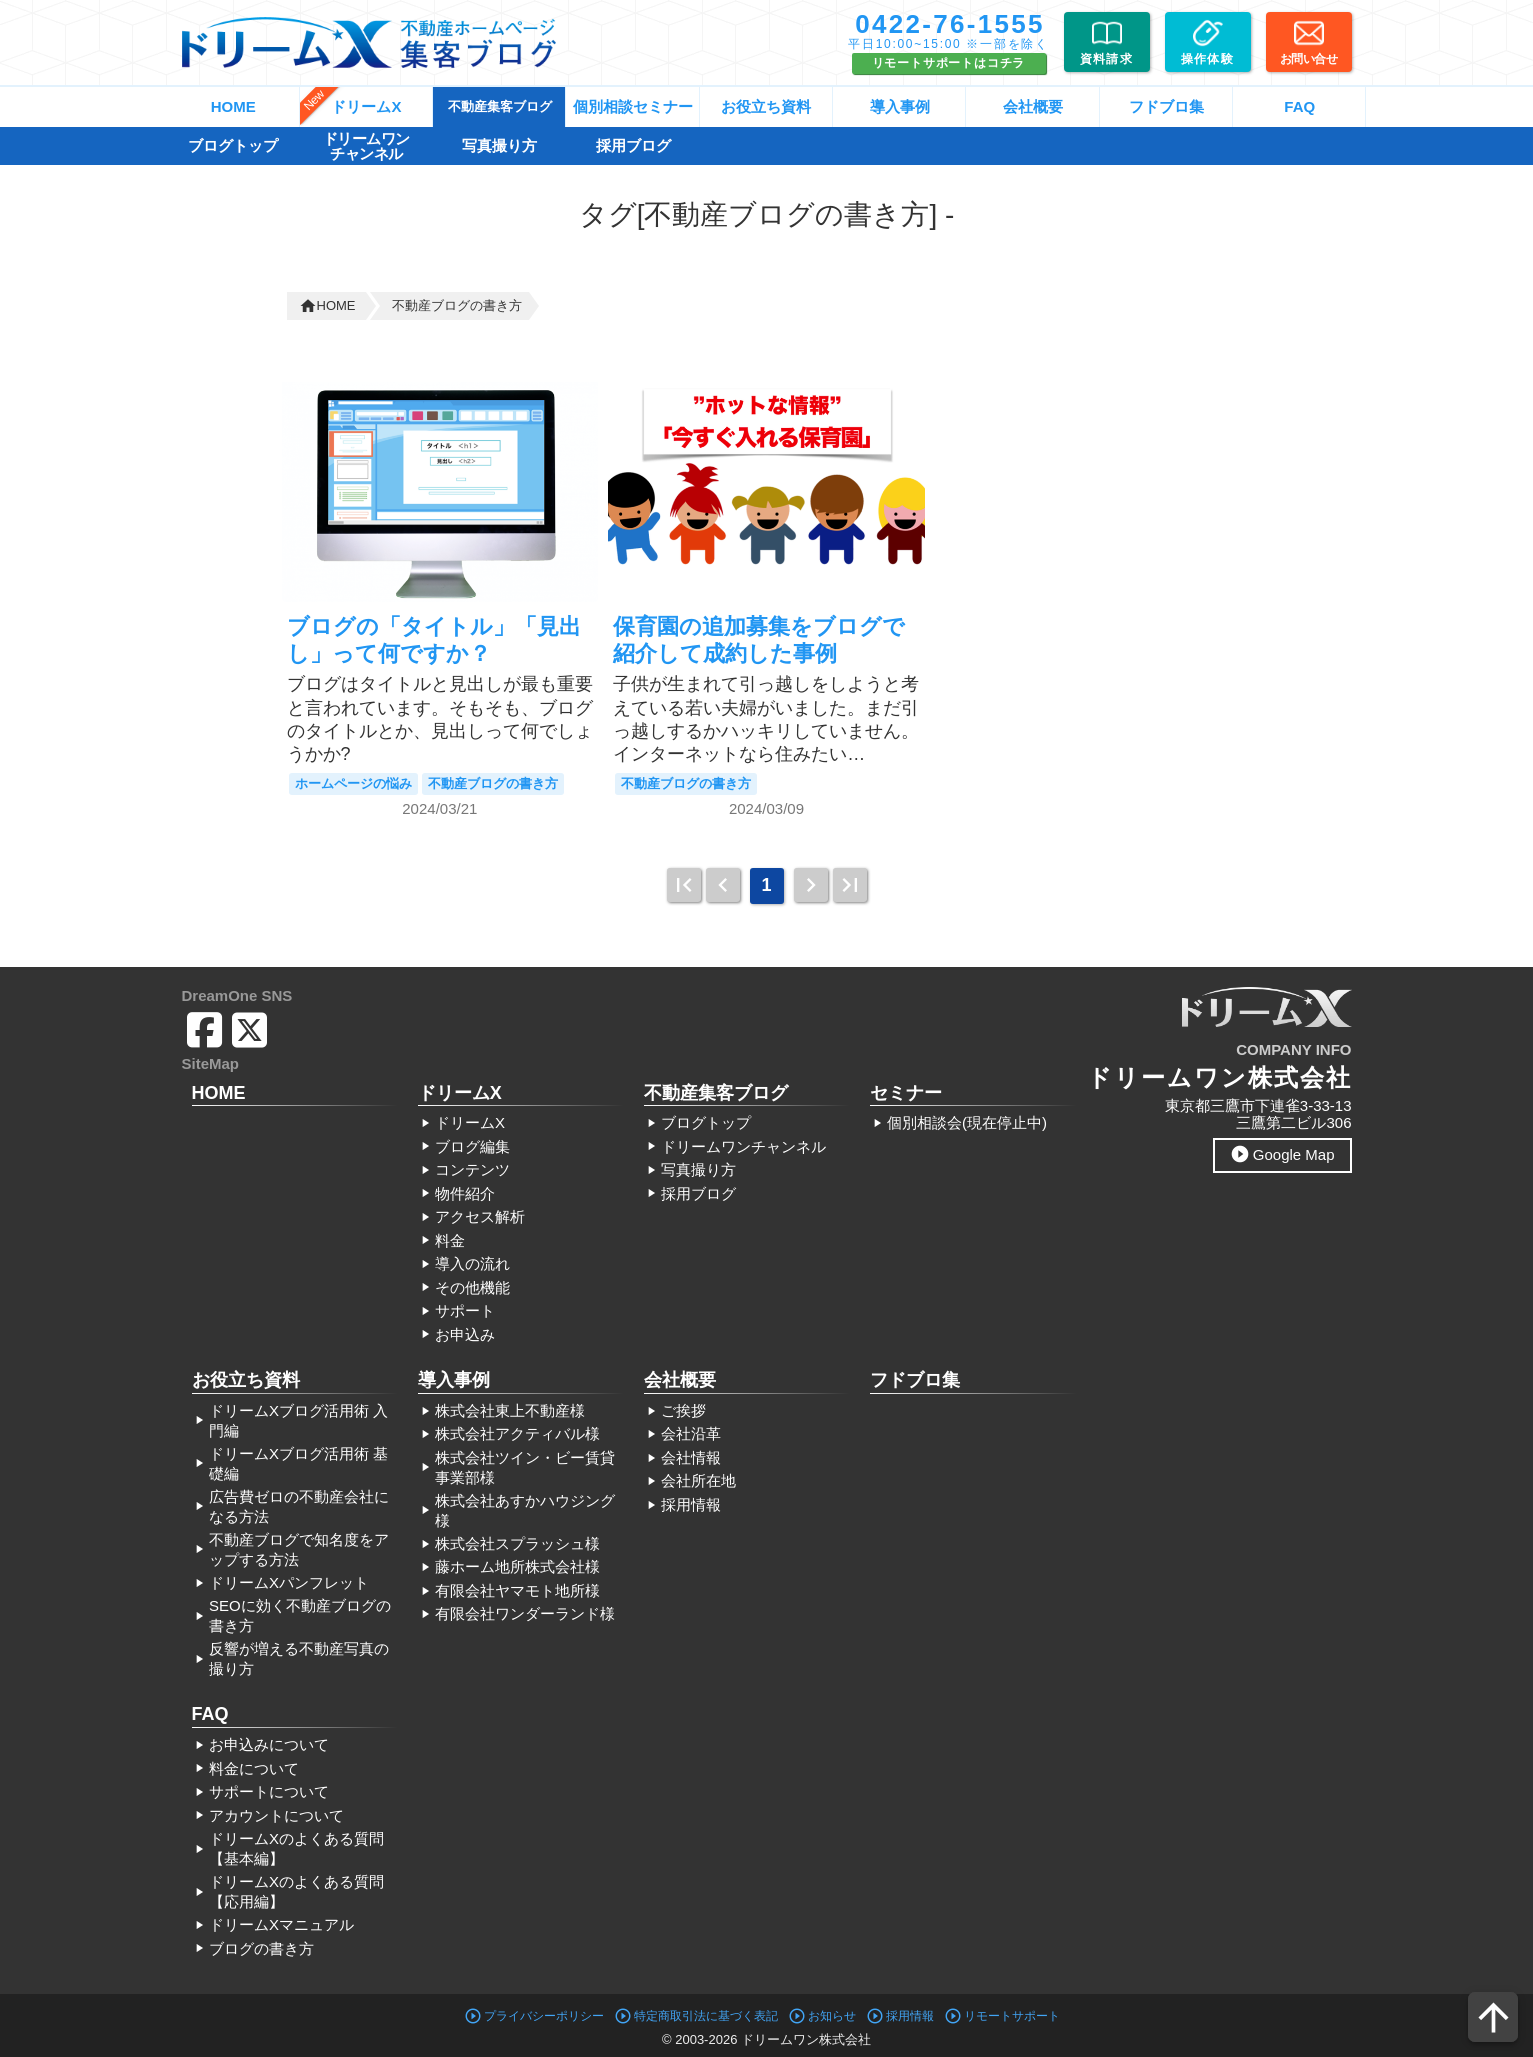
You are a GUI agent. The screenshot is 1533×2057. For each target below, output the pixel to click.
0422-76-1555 (950, 24)
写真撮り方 (499, 145)
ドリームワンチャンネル (366, 146)
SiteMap (211, 1063)
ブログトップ (233, 145)
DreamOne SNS (237, 995)
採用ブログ (633, 145)
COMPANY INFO (1293, 1049)
